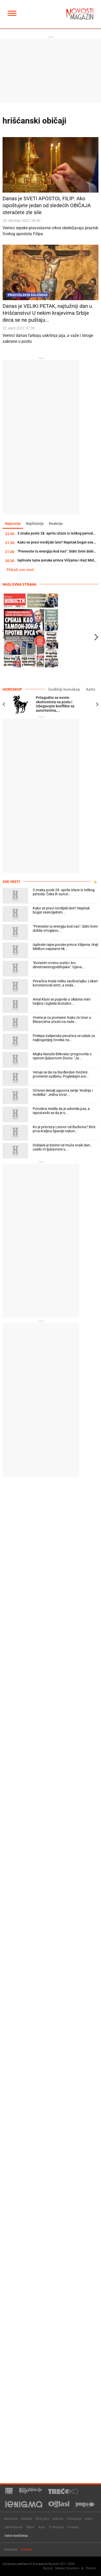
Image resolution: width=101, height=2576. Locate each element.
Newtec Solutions (67, 2568)
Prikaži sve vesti (20, 569)
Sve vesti (11, 882)
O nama (72, 2527)
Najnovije (13, 523)
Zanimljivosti (14, 2527)
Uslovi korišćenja (16, 2535)
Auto (41, 2527)
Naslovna (10, 2519)
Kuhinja (58, 2519)
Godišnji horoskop (64, 689)
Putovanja (74, 2519)
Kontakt (26, 2549)
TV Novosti (56, 2527)
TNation (90, 2568)
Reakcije (56, 523)
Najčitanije (35, 523)
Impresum (11, 2549)
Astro (90, 689)
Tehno (30, 2527)
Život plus (42, 2519)
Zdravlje (26, 2519)
